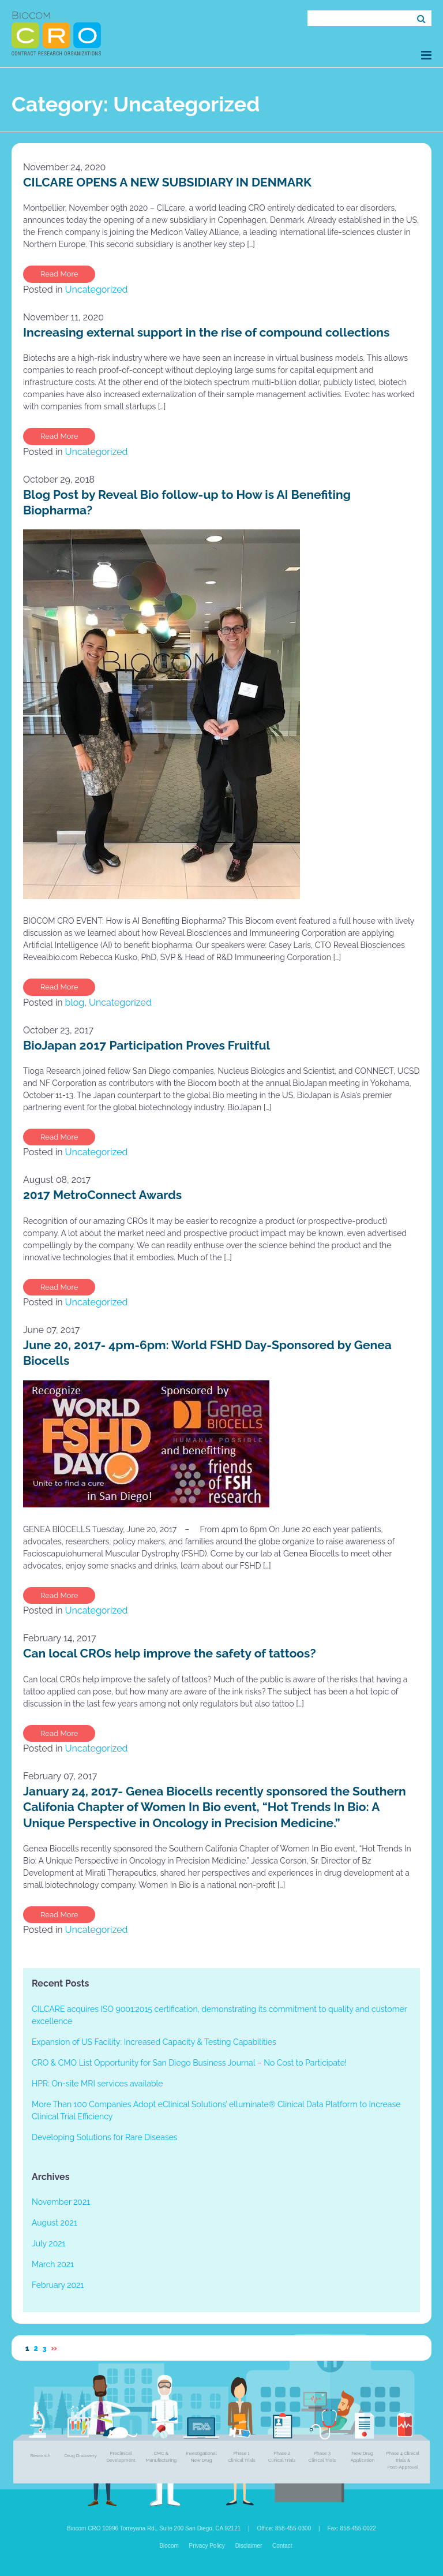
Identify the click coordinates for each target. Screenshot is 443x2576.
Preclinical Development (120, 2456)
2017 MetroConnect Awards (102, 1195)
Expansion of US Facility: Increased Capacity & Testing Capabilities (154, 2042)
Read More (59, 274)
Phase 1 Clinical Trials (241, 2456)
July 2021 (48, 2243)
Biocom (168, 2546)
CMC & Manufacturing (161, 2456)
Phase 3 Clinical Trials (322, 2456)
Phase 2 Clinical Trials (281, 2456)
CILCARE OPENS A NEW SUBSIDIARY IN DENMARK (167, 182)
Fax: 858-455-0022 (351, 2528)
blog (75, 1002)
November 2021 (61, 2202)
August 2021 (54, 2222)
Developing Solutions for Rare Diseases (105, 2137)
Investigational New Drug (201, 2456)
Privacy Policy (207, 2546)
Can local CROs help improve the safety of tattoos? (169, 1653)
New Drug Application (362, 2456)
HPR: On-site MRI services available (97, 2083)
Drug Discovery (80, 2455)
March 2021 (53, 2264)
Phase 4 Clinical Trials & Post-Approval (402, 2460)
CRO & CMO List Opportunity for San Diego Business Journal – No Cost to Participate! (189, 2062)
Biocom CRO (56, 33)
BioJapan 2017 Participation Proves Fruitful (146, 1045)
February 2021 (58, 2285)
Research (40, 2455)
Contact (282, 2546)
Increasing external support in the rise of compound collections (206, 332)
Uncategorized (96, 289)
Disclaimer (248, 2546)
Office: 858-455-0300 (284, 2528)
